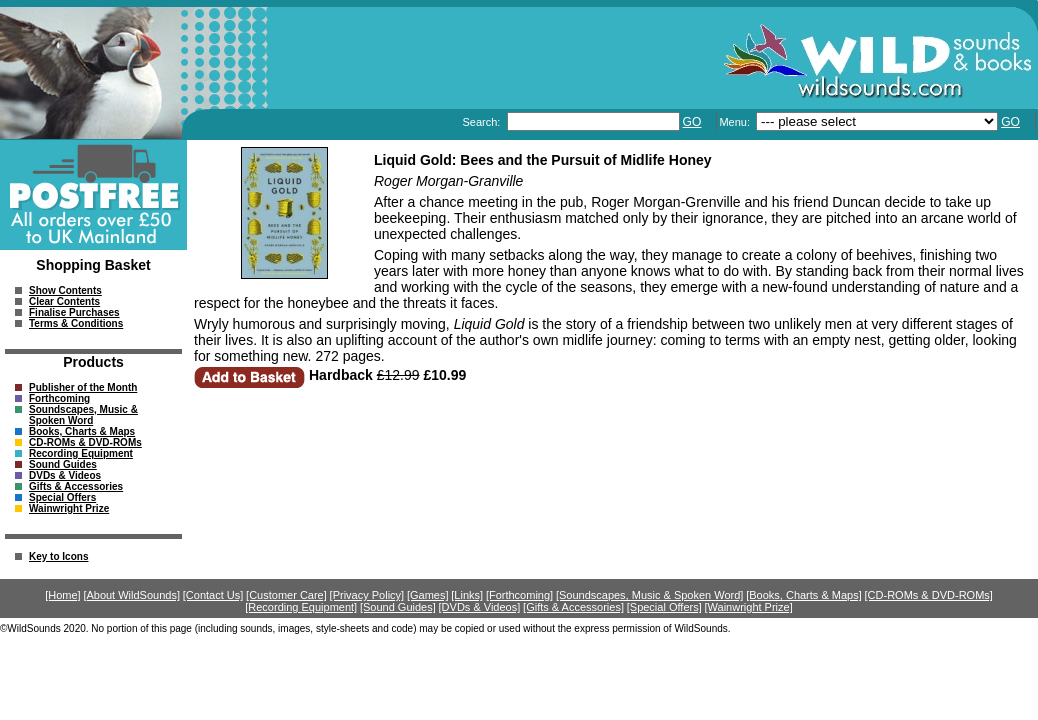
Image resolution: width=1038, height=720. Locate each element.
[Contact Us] (213, 595)
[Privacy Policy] (367, 595)
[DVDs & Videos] (480, 607)
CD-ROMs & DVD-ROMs (85, 442)
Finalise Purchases (74, 312)
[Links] (467, 595)
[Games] (428, 595)
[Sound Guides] (398, 607)
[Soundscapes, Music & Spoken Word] (650, 595)
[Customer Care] (286, 595)
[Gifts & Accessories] (573, 607)
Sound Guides (63, 464)
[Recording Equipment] (301, 607)
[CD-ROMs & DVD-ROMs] (929, 595)
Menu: (736, 122)
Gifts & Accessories (76, 486)
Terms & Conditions (76, 323)
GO (692, 122)
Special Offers (62, 497)
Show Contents (65, 290)
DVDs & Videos (65, 475)
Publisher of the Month (83, 387)
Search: (482, 122)
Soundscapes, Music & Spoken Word (83, 415)
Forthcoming (59, 398)
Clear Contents (64, 301)
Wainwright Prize (69, 508)
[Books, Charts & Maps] (804, 595)
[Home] (62, 595)
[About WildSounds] (131, 595)
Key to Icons (58, 556)
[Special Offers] (664, 607)
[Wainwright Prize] (749, 607)
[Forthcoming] (519, 595)
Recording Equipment (81, 453)
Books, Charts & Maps (82, 431)
